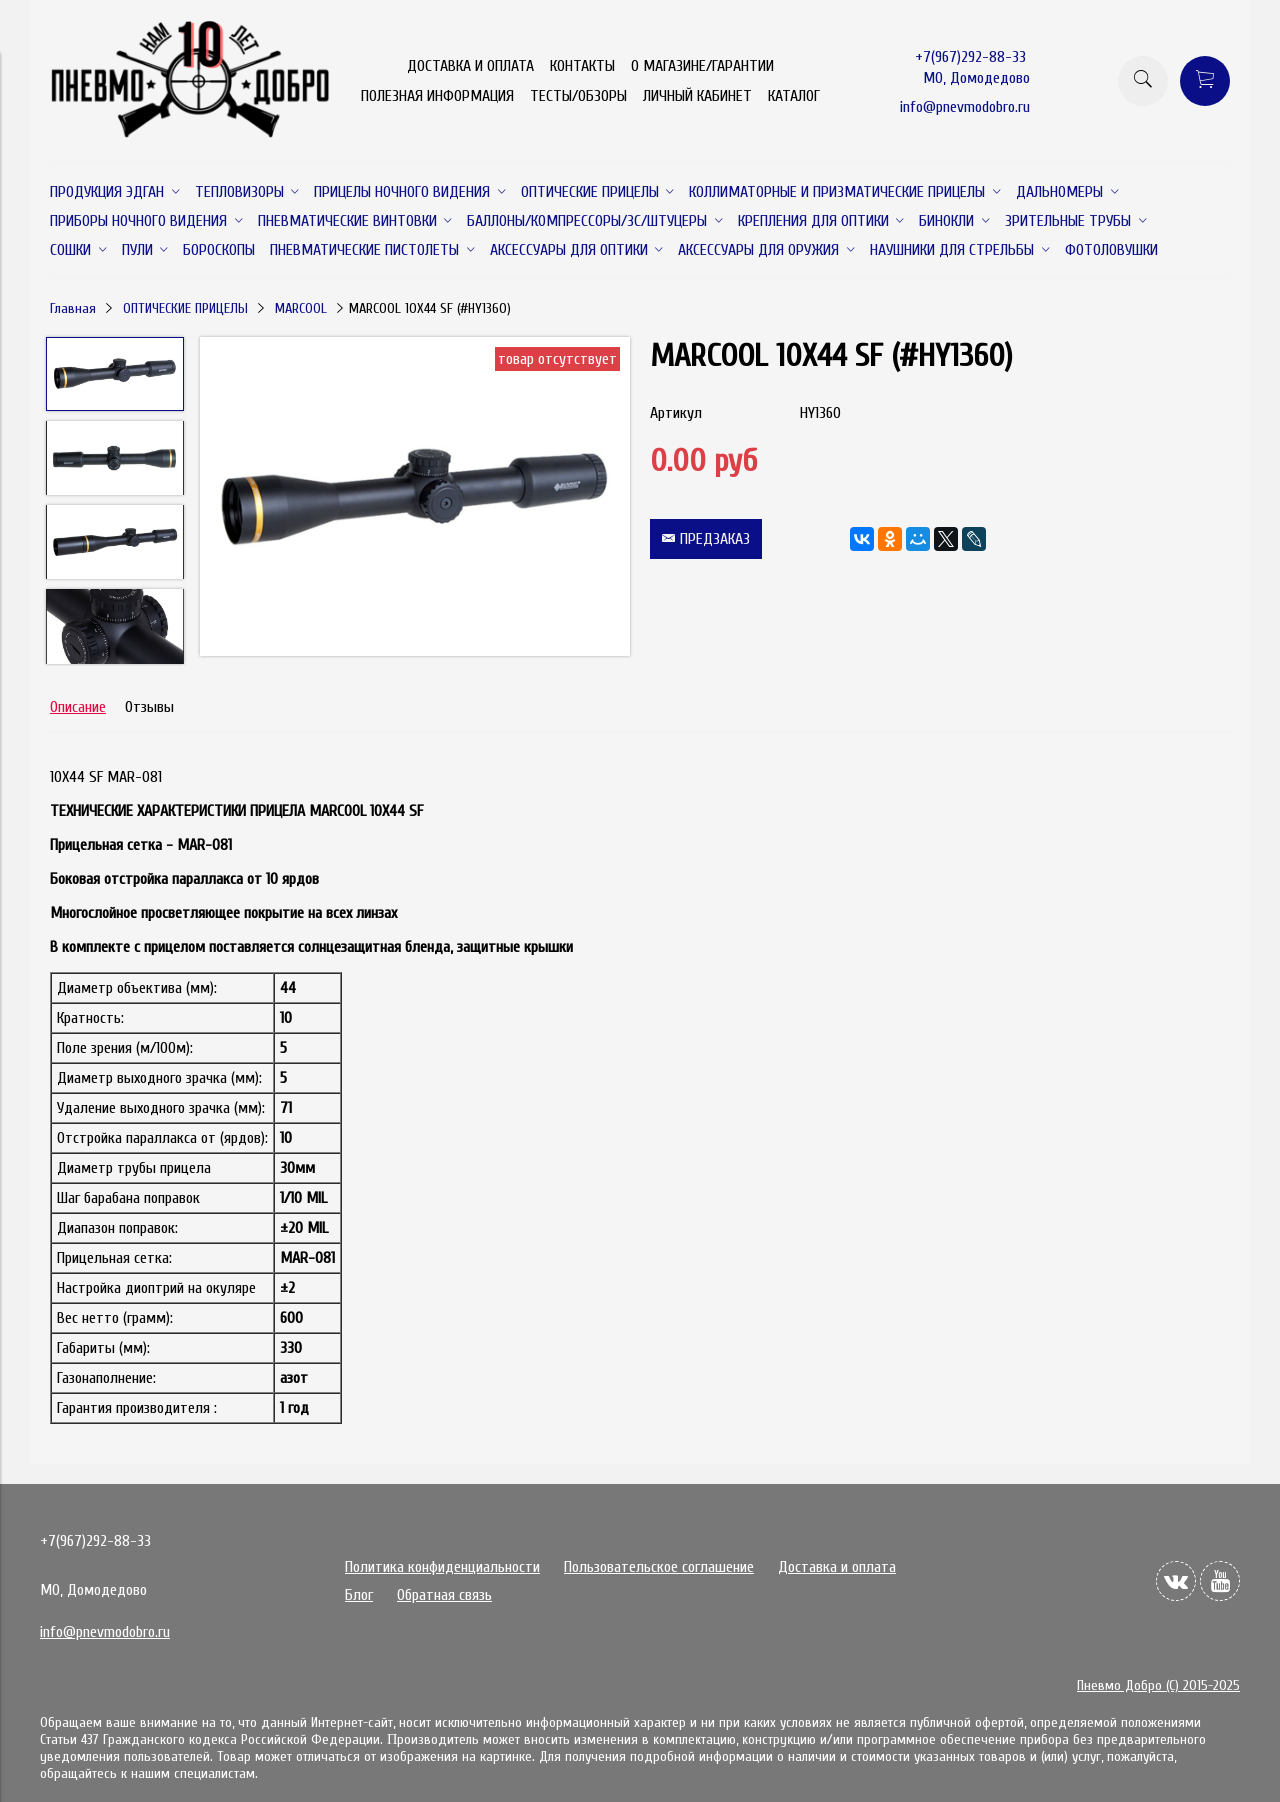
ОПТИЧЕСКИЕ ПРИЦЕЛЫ (185, 308)
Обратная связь (444, 1595)
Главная (73, 308)
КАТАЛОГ (794, 96)
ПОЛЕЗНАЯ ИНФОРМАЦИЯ (437, 96)
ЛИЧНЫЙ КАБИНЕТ (697, 96)
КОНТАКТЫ (582, 66)
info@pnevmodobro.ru (965, 107)
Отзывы (149, 707)
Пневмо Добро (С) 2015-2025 (1158, 1685)
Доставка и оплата (837, 1567)
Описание (78, 707)
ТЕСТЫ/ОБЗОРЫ (578, 96)
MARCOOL (301, 308)
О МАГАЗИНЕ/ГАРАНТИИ (702, 66)
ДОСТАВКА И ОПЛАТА (470, 66)
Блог (359, 1595)
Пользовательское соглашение (659, 1567)
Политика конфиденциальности (442, 1567)
